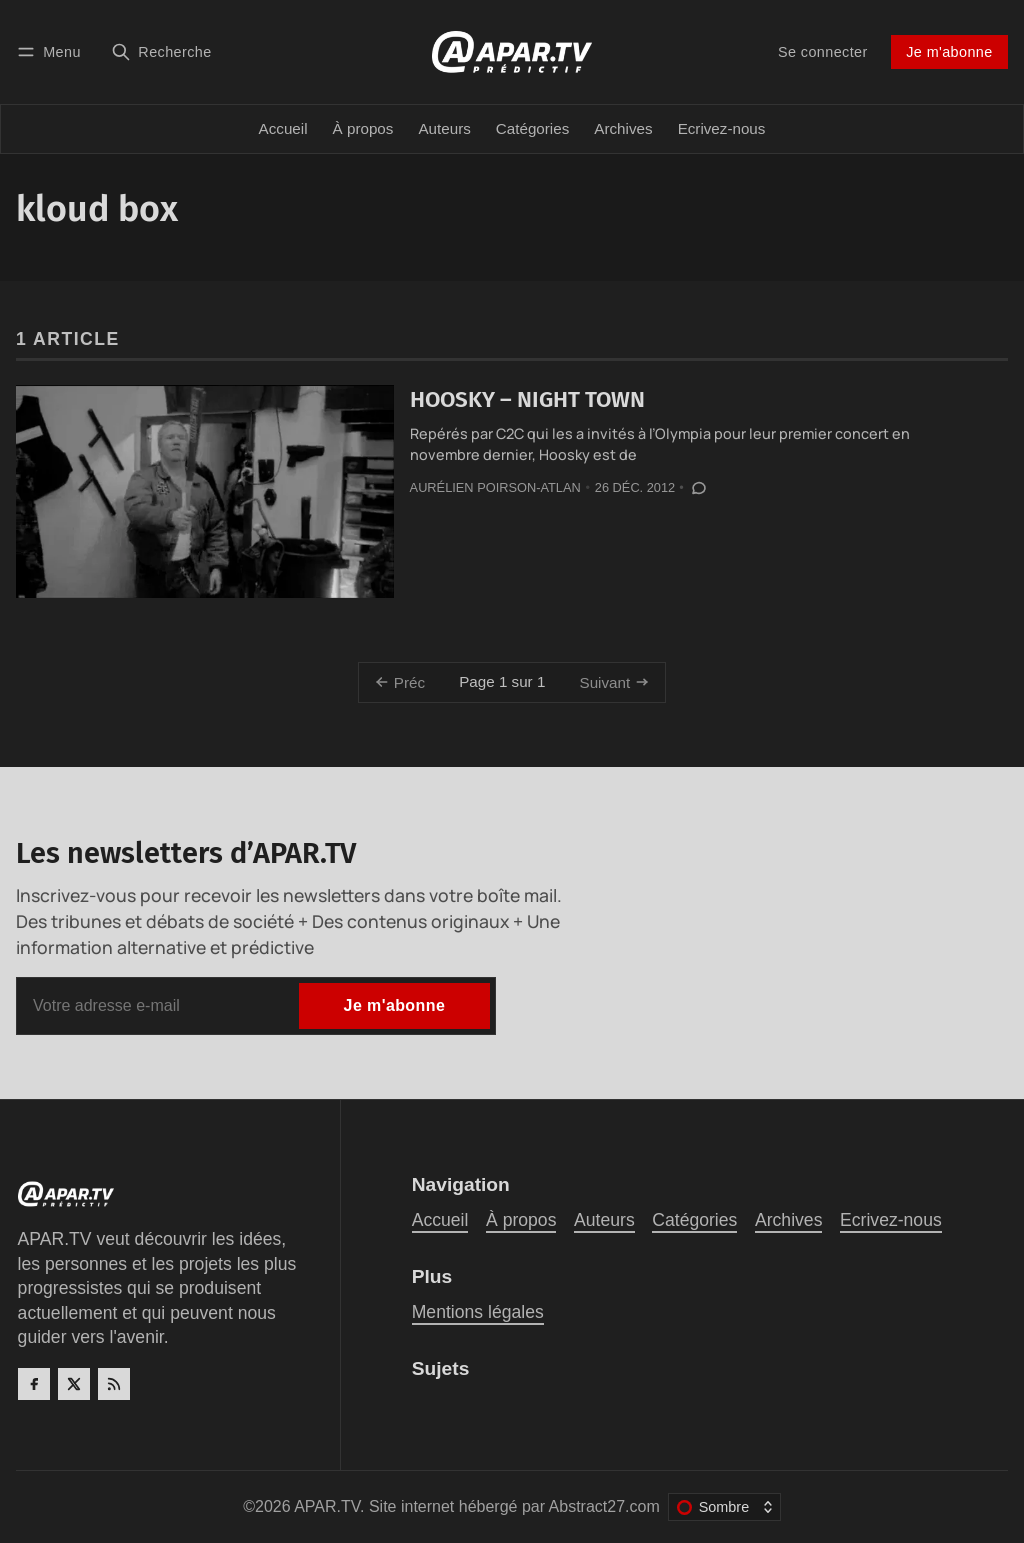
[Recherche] (161, 51)
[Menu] (52, 51)
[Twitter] (74, 1384)
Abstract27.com (604, 1506)
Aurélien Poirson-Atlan (495, 487)
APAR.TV (327, 1506)
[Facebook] (34, 1384)
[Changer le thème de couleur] (724, 1507)
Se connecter (823, 52)
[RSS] (114, 1384)
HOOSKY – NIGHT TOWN (527, 399)
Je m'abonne (949, 52)
